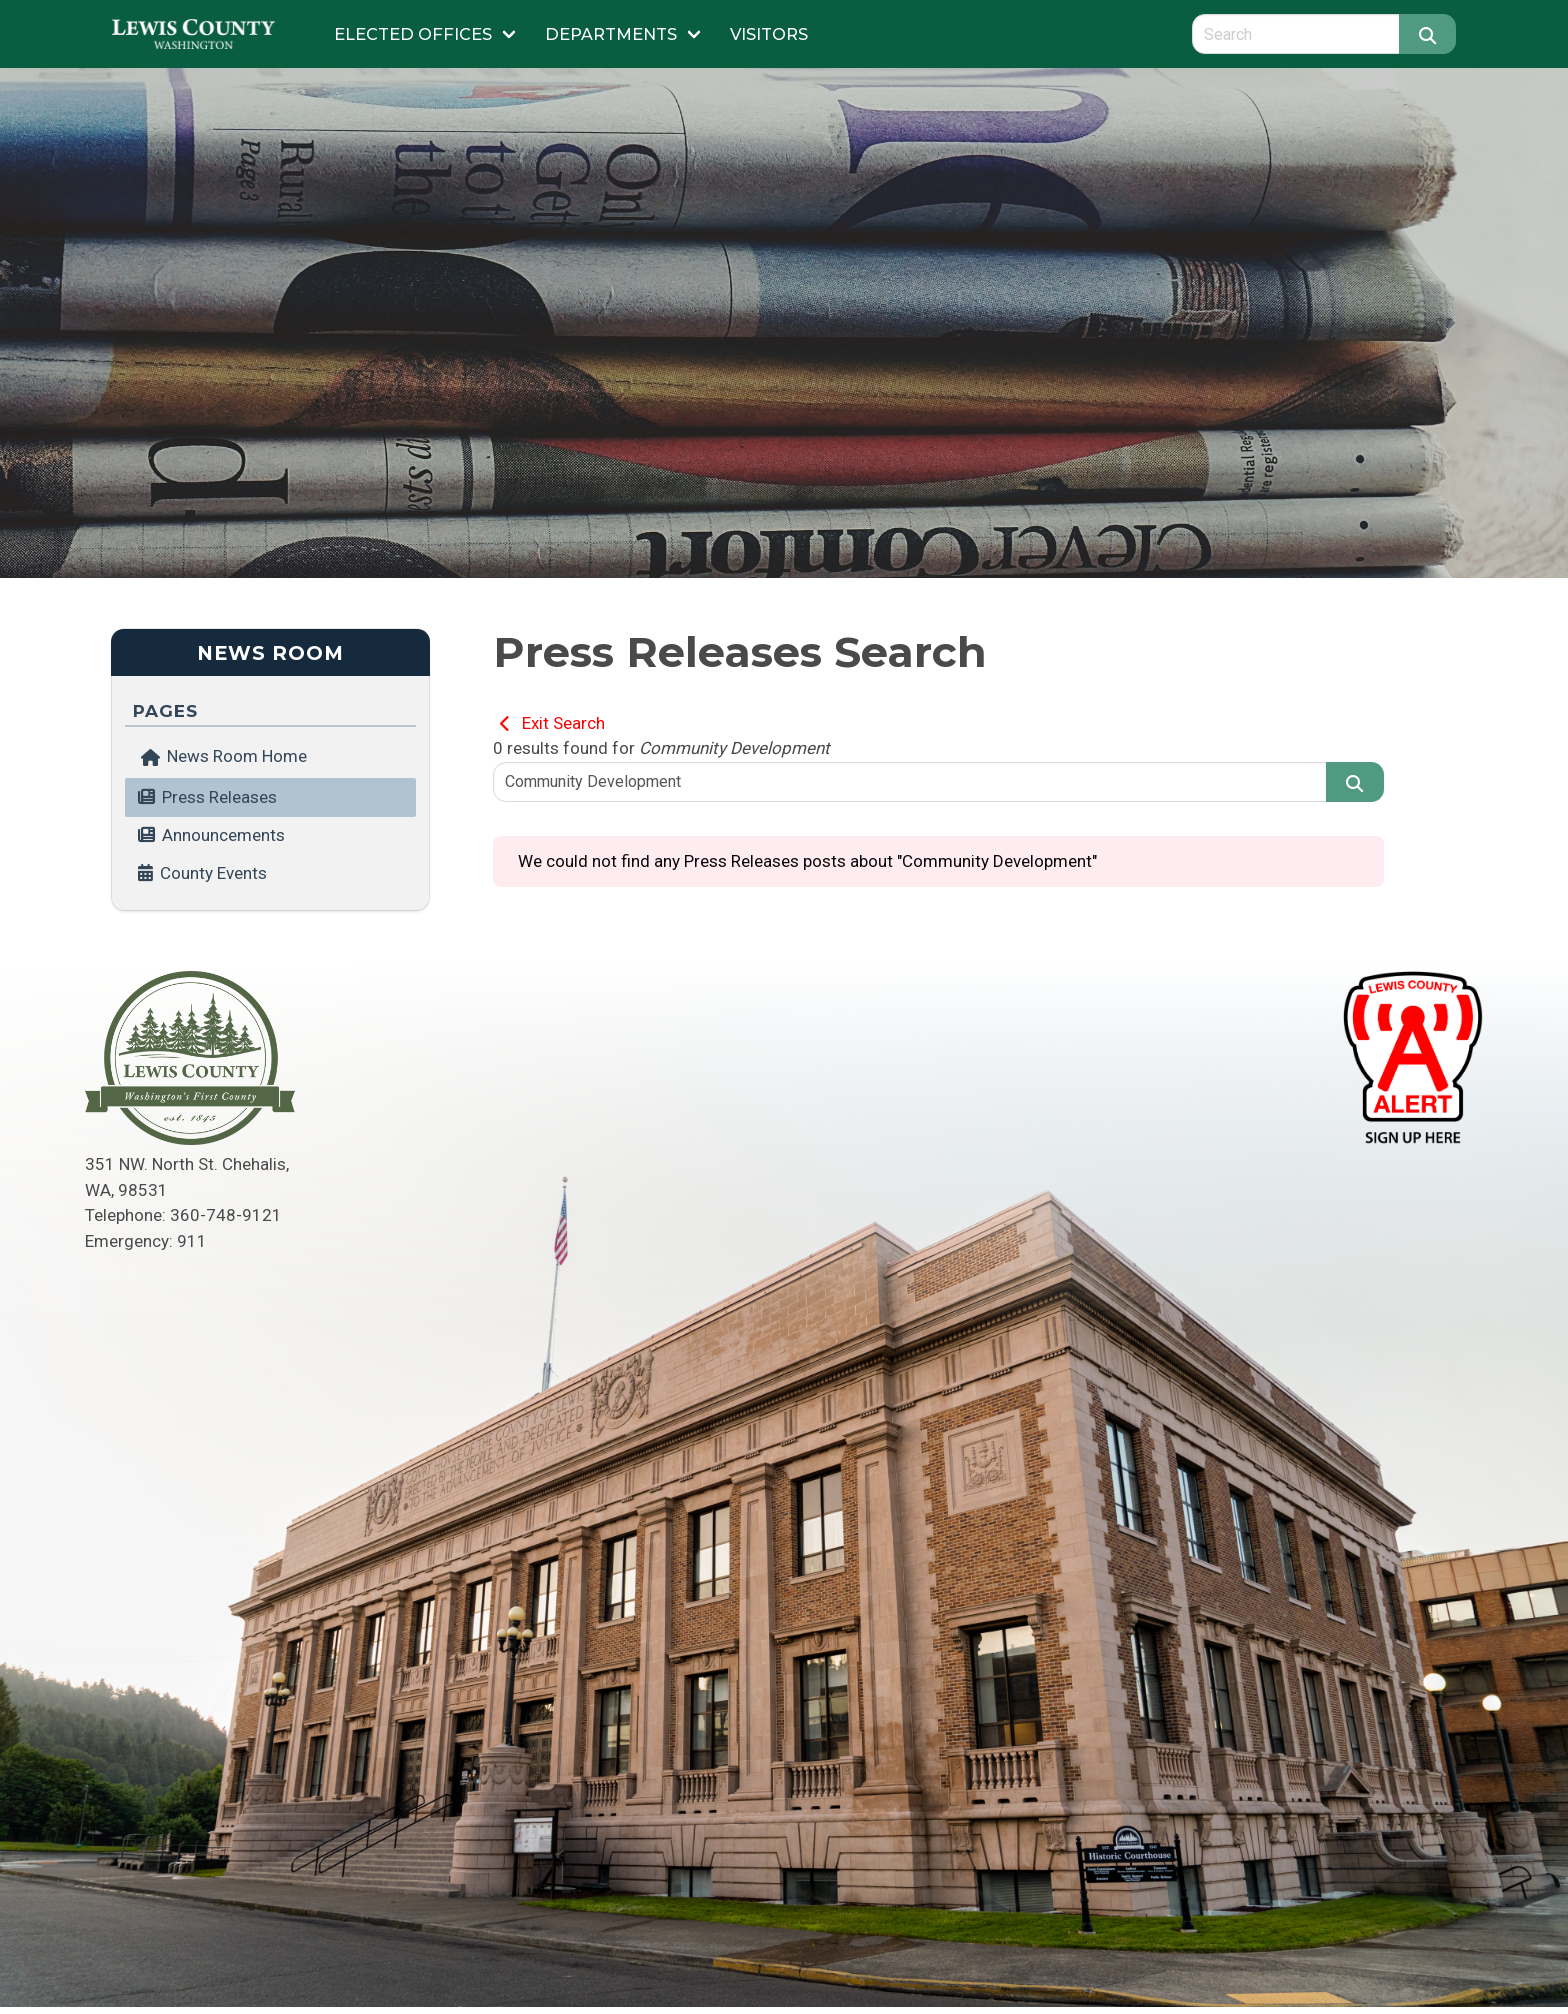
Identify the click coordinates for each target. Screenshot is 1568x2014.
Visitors (769, 34)
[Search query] (1295, 34)
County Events (213, 873)
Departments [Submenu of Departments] (611, 34)
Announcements (223, 835)
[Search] (1428, 34)
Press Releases (219, 797)
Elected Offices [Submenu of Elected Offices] (413, 34)
